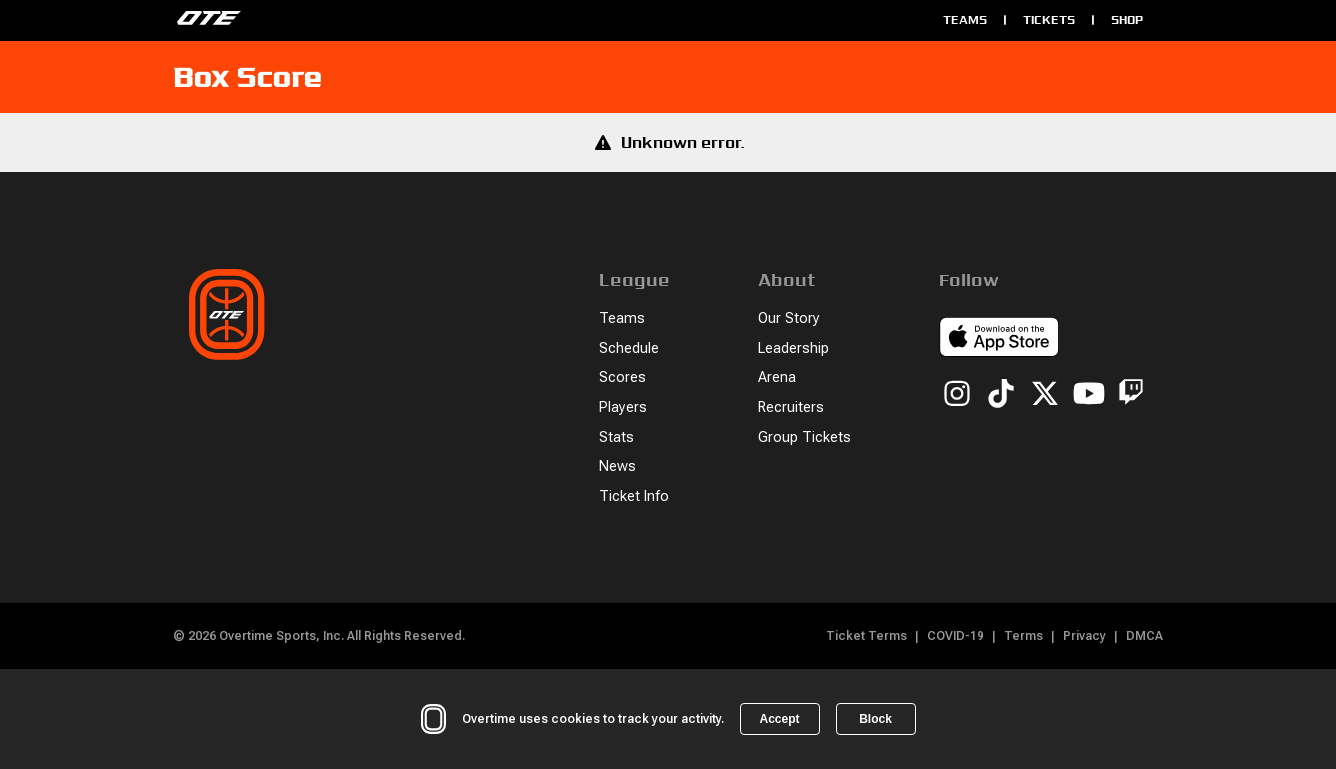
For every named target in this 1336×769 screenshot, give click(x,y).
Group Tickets (804, 437)
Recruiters (791, 407)
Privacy (1084, 636)
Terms (1023, 636)
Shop (1127, 19)
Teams (965, 19)
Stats (616, 437)
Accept (779, 719)
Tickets (1049, 19)
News (617, 466)
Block (875, 719)
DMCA (1144, 636)
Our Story (789, 318)
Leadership (793, 348)
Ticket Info (634, 496)
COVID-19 (955, 636)
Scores (622, 377)
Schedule (629, 348)
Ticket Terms (866, 636)
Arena (777, 377)
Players (623, 407)
